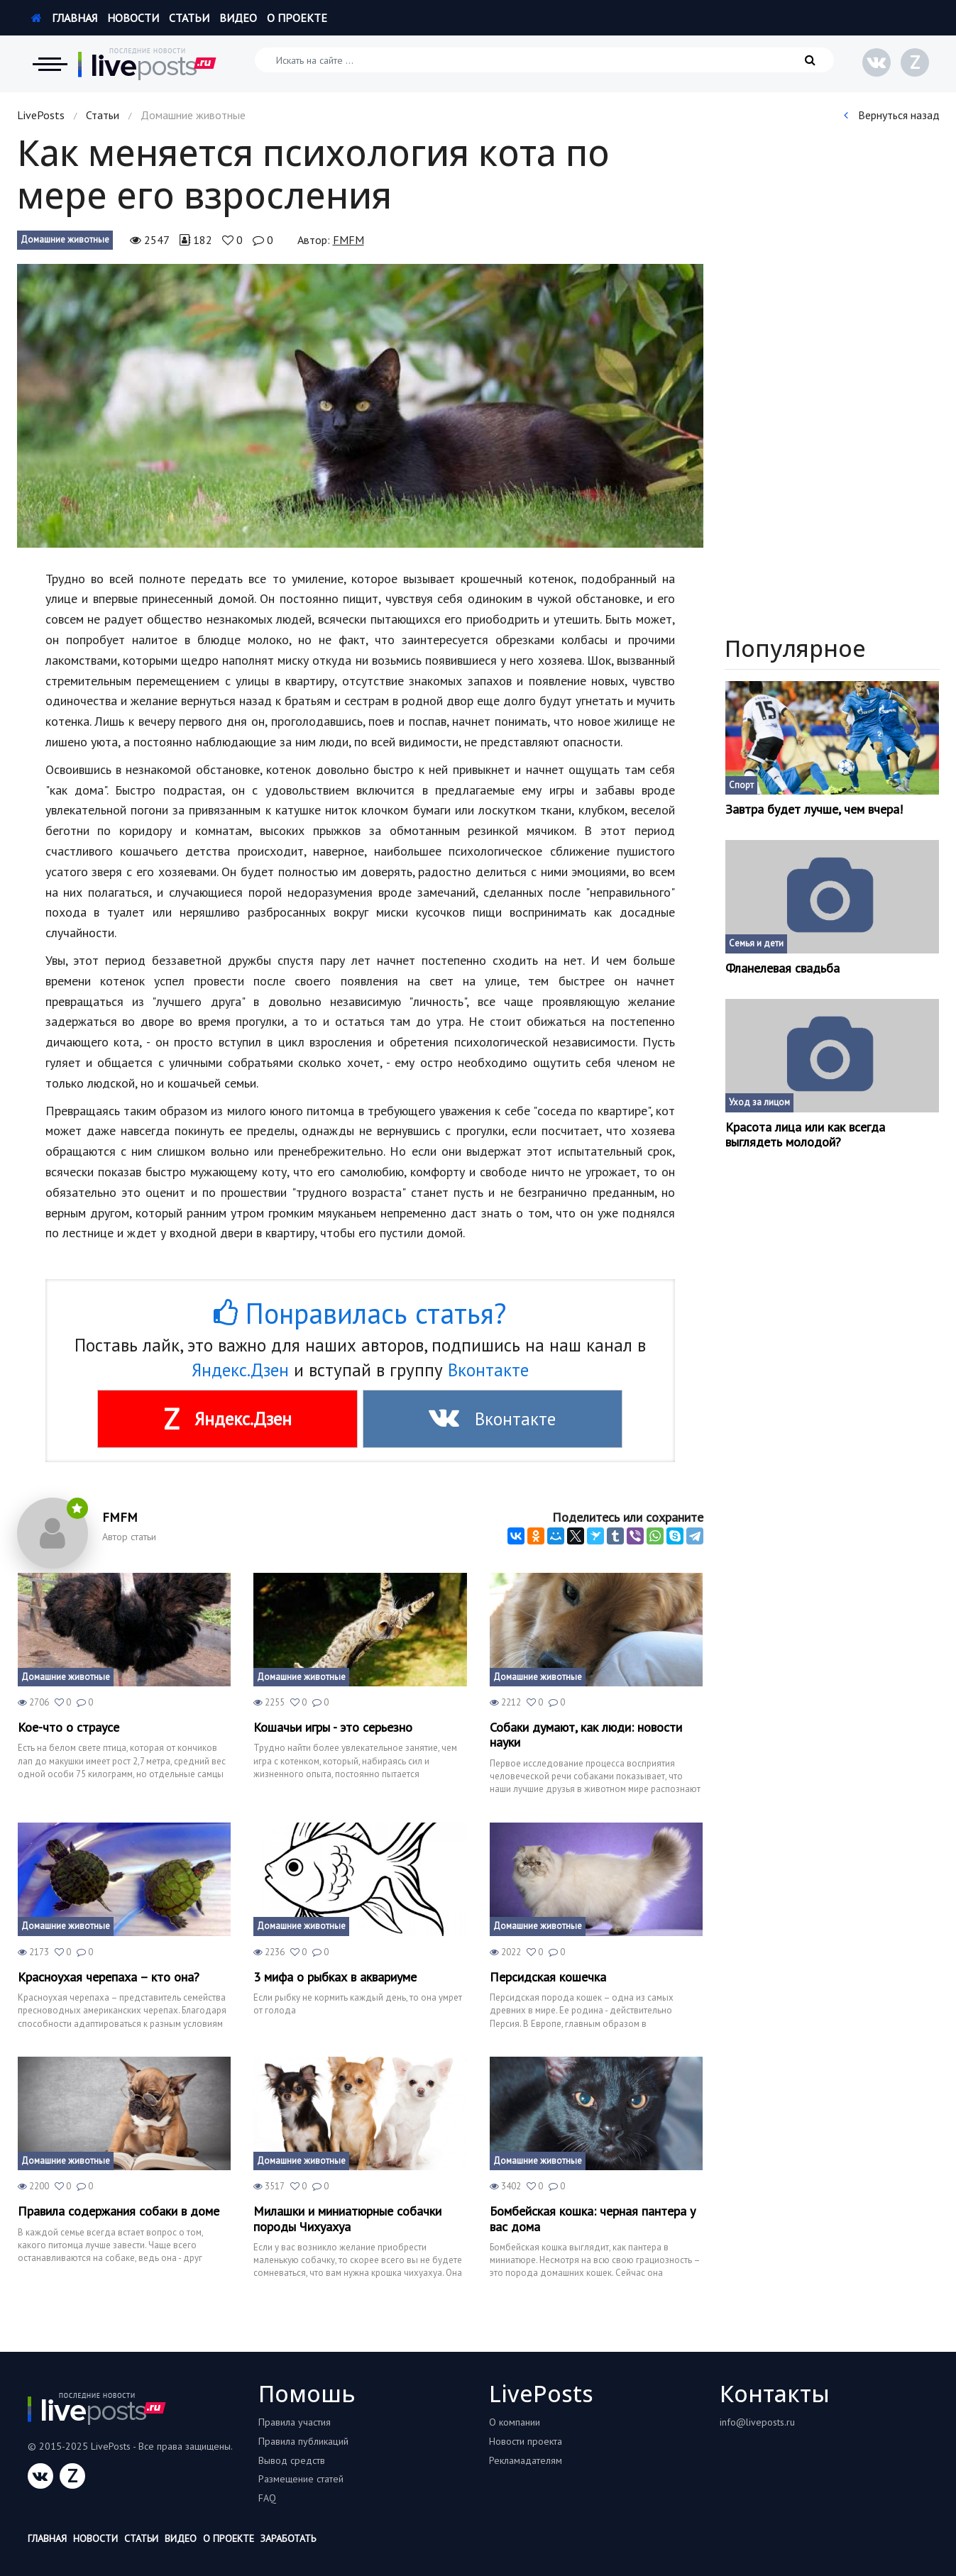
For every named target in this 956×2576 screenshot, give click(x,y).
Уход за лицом (759, 1102)
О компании (514, 2422)
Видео (238, 18)
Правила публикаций (303, 2441)
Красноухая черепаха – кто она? (108, 1977)
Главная (64, 18)
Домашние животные (65, 239)
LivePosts (41, 115)
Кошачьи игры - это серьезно (332, 1727)
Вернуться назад (892, 115)
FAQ (267, 2498)
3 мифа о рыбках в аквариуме (335, 1977)
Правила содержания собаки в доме (118, 2211)
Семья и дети (756, 943)
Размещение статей (301, 2478)
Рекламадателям (525, 2460)
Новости (133, 18)
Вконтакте (488, 1370)
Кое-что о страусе (68, 1727)
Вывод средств (291, 2460)
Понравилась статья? (360, 1313)
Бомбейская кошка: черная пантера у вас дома (593, 2219)
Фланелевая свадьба (782, 968)
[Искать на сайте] (544, 60)
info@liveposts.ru (757, 2422)
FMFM (348, 240)
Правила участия (294, 2422)
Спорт (741, 785)
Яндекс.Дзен (240, 1370)
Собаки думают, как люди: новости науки (586, 1735)
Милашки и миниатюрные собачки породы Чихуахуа (347, 2219)
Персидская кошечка (548, 1977)
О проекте (297, 18)
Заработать (288, 2538)
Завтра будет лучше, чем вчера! (814, 809)
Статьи (189, 18)
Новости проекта (525, 2441)
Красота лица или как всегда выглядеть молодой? (805, 1135)
